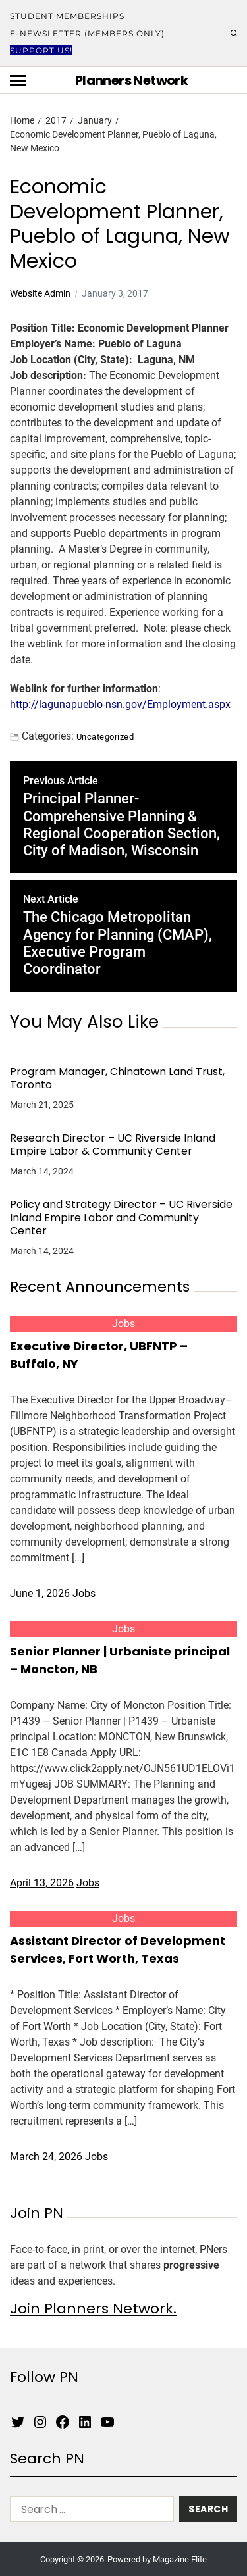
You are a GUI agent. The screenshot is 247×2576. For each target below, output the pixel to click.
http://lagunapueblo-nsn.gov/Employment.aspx (120, 704)
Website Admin (40, 293)
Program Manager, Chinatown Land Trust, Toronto (117, 1078)
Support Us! (41, 50)
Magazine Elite (180, 2559)
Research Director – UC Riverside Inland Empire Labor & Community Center (112, 1145)
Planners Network (131, 80)
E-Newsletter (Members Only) (87, 33)
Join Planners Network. (93, 2308)
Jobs (123, 1323)
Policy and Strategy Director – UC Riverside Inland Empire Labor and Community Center (121, 1218)
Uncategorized (105, 736)
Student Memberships (67, 16)
